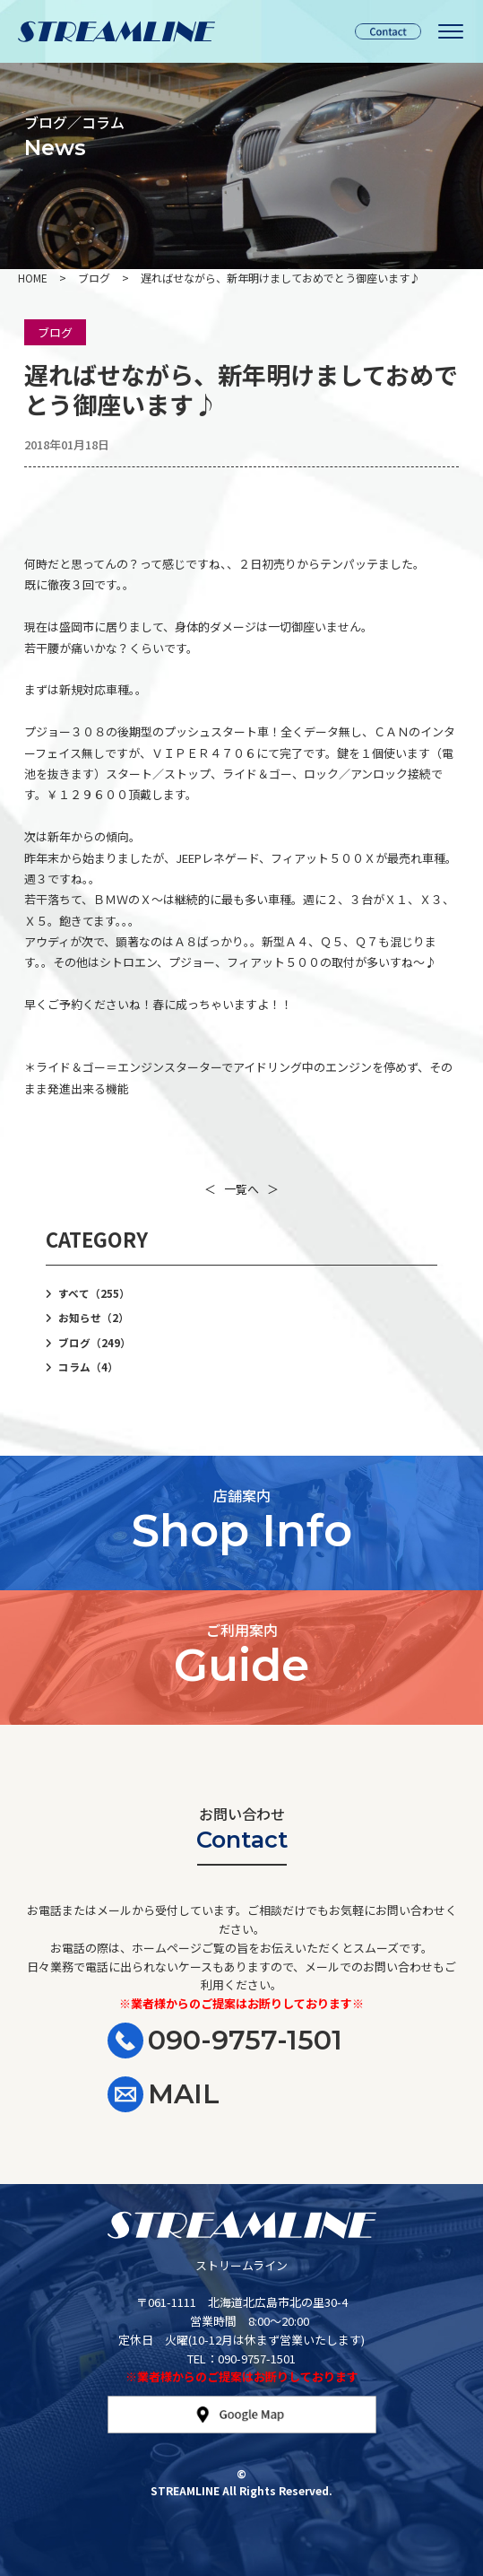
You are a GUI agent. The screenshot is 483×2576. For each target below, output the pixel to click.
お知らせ (93, 1317)
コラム (88, 1367)
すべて (94, 1293)
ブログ (55, 332)
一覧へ (241, 1188)
